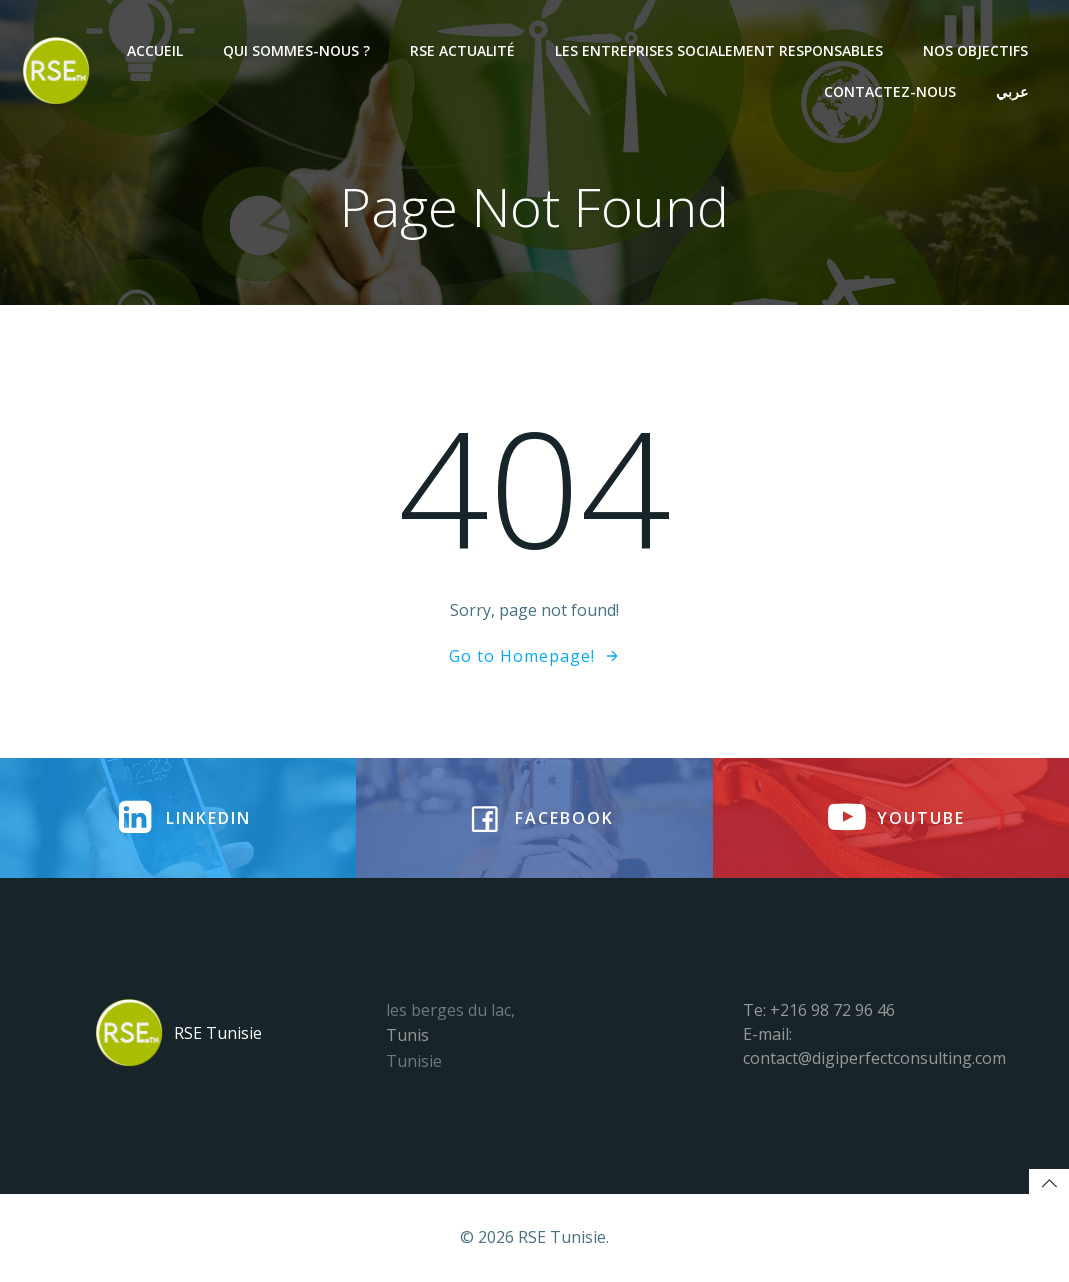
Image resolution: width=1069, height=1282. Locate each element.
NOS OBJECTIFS (975, 50)
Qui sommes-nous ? (296, 50)
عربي (1012, 91)
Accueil (155, 50)
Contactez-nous (890, 91)
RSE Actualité (462, 50)
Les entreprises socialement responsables (719, 50)
